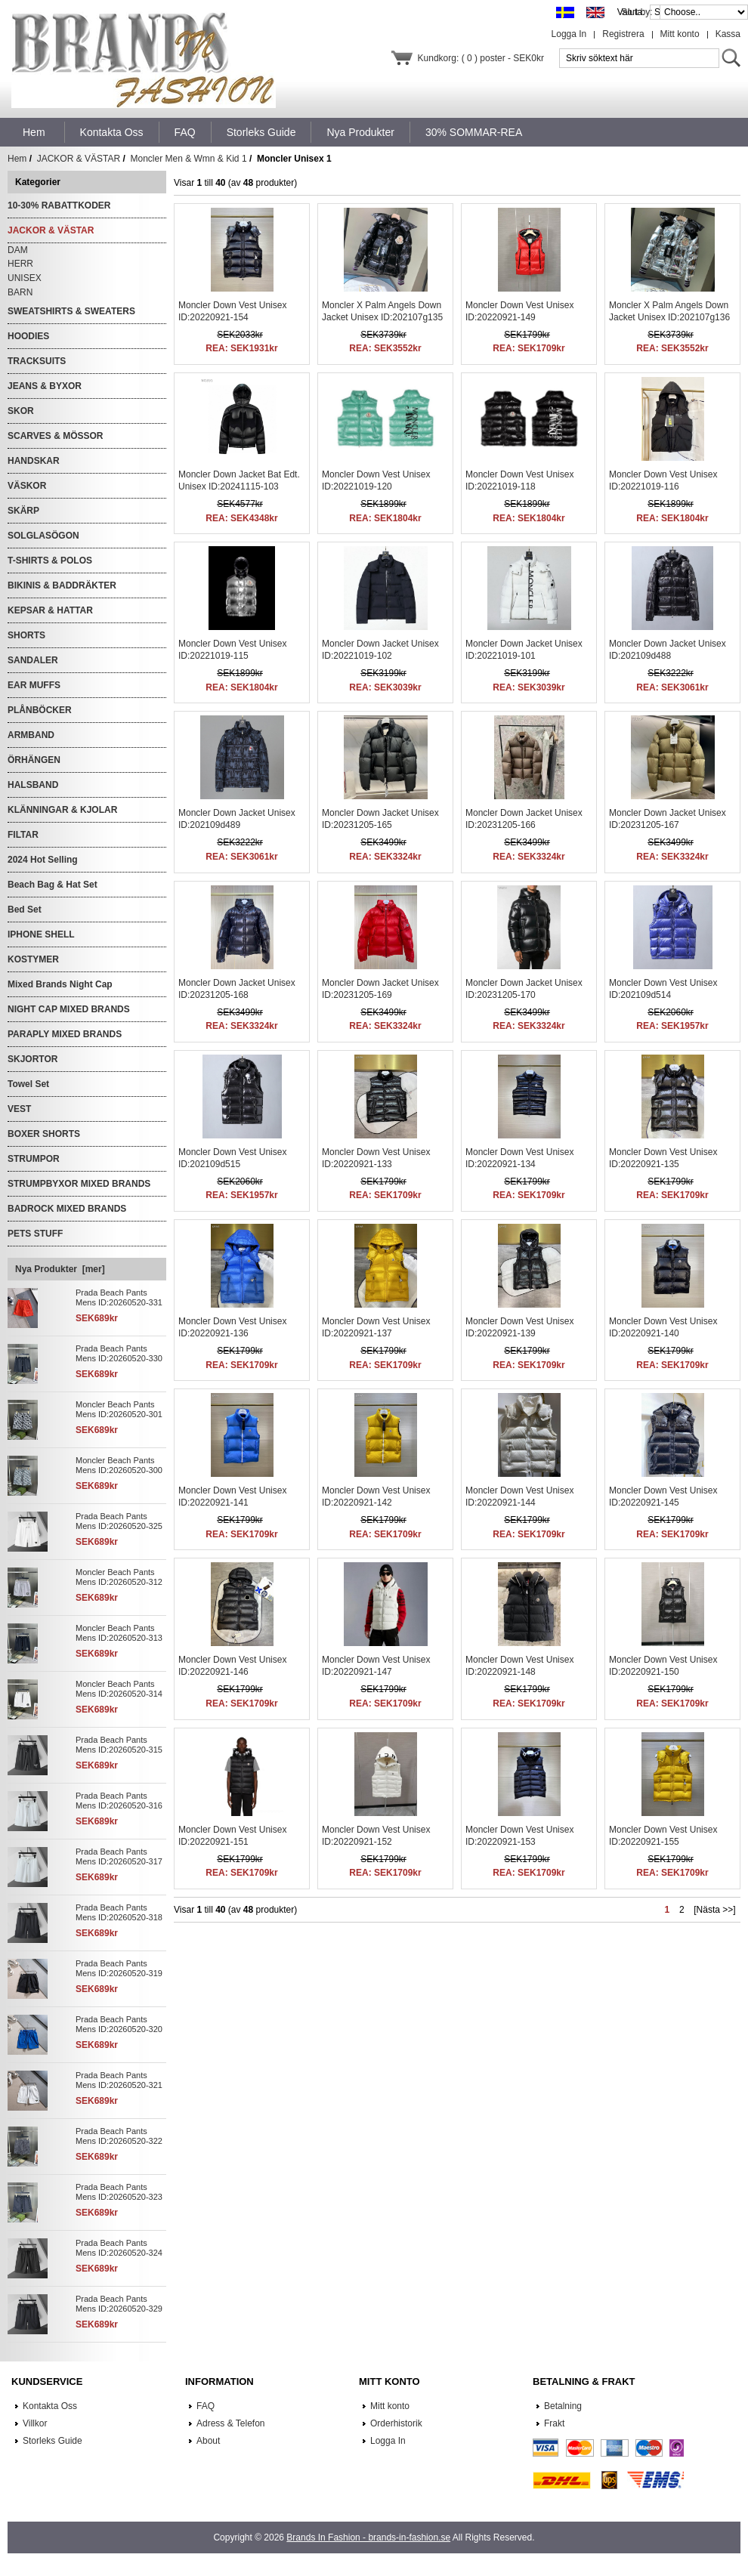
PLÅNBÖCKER (40, 710)
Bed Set (25, 909)
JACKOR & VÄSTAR (78, 158)
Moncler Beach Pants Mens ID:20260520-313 (119, 1632)
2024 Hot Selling (43, 859)
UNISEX (25, 278)
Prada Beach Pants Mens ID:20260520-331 (119, 1297)
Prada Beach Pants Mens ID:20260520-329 (119, 2303)
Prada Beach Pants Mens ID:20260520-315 (119, 1744)
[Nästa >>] (714, 1909)
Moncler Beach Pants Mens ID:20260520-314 (119, 1688)
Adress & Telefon (230, 2423)
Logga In (569, 34)
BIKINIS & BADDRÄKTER (62, 585)
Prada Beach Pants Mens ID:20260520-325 (119, 1521)
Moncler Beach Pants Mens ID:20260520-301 (119, 1409)
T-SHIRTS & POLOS (50, 560)
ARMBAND (31, 735)
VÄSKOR (27, 485)
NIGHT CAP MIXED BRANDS (69, 1009)
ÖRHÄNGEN (34, 760)
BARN (20, 292)
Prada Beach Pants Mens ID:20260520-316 (119, 1800)
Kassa (728, 34)
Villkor (35, 2423)
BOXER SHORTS (44, 1134)
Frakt (554, 2423)
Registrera (623, 34)
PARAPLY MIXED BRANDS (65, 1034)
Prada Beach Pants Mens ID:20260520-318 (119, 1912)
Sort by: (638, 12)
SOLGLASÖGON (43, 535)
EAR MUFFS (34, 685)
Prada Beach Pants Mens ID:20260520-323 (119, 2191)
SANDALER (33, 660)
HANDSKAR (34, 461)
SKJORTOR (32, 1059)
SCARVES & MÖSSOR (55, 436)
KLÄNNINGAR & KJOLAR (62, 810)
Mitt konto (680, 34)
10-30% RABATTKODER (59, 205)
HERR (20, 263)
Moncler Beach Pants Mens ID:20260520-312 (119, 1577)
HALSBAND (33, 785)
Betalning (563, 2406)
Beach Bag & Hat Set (52, 884)
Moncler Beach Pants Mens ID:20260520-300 (119, 1465)
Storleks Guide (52, 2440)
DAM (18, 250)
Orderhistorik (396, 2423)
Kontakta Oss (50, 2406)
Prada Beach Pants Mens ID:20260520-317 (119, 1856)
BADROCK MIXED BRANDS (67, 1208)
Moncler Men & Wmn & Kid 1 (189, 158)
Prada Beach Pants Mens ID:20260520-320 (119, 2024)
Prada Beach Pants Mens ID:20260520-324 (119, 2247)
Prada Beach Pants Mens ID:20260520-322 (119, 2136)
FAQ (205, 2406)
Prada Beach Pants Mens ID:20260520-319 (119, 1968)
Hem (34, 132)
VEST (19, 1109)
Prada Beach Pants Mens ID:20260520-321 (119, 2080)
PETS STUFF (35, 1233)
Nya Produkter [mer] (60, 1269)
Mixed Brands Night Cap (60, 984)
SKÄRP (23, 510)
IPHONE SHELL (41, 934)
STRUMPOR (34, 1159)
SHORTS (26, 635)
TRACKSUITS (37, 361)
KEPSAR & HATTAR (50, 610)
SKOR (21, 411)
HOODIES (28, 336)
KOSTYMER (33, 959)
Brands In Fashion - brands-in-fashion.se (368, 2537)
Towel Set (28, 1084)
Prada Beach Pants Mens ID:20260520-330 (119, 1353)
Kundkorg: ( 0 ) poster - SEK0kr (481, 58)
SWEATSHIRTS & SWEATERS (71, 311)
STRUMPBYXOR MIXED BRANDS (79, 1183)
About (208, 2440)
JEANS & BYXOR (45, 386)
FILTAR (23, 834)
